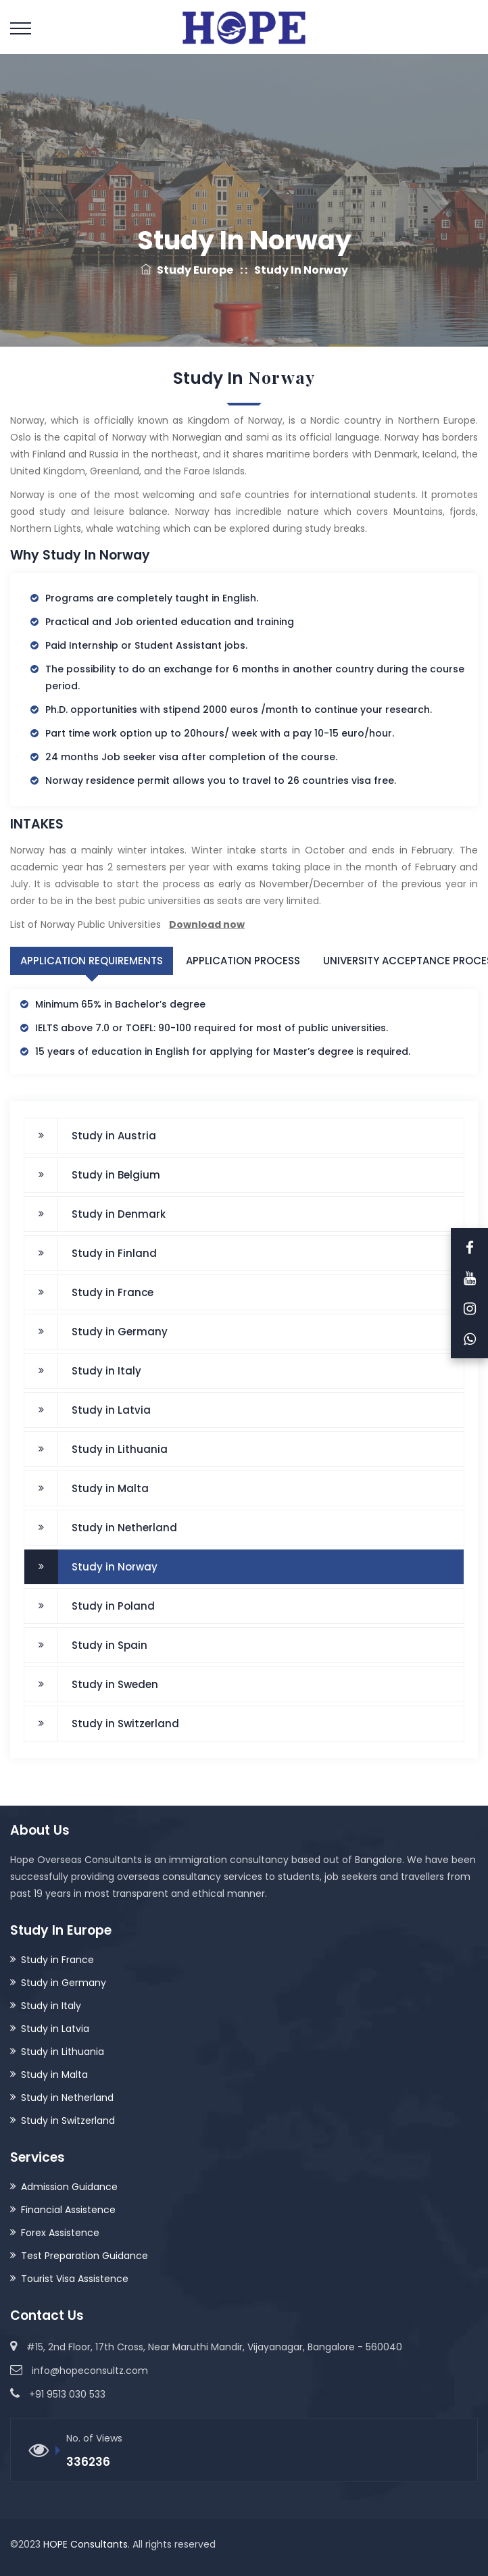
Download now (207, 924)
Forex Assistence (60, 2232)
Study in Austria (114, 1135)
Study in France (112, 1292)
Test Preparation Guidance (84, 2255)
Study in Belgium (116, 1174)
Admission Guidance (69, 2186)
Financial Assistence (68, 2209)
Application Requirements (91, 960)
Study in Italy (106, 1370)
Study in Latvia (111, 1409)
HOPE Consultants (85, 2543)
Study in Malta (110, 1488)
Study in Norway (114, 1566)
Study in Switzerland (125, 1723)
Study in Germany (120, 1331)
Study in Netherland (124, 1527)
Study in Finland (114, 1252)
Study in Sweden (115, 1684)
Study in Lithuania (120, 1448)
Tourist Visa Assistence (74, 2278)
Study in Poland (113, 1605)
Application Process (243, 960)
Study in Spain (109, 1644)
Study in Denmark (119, 1213)
